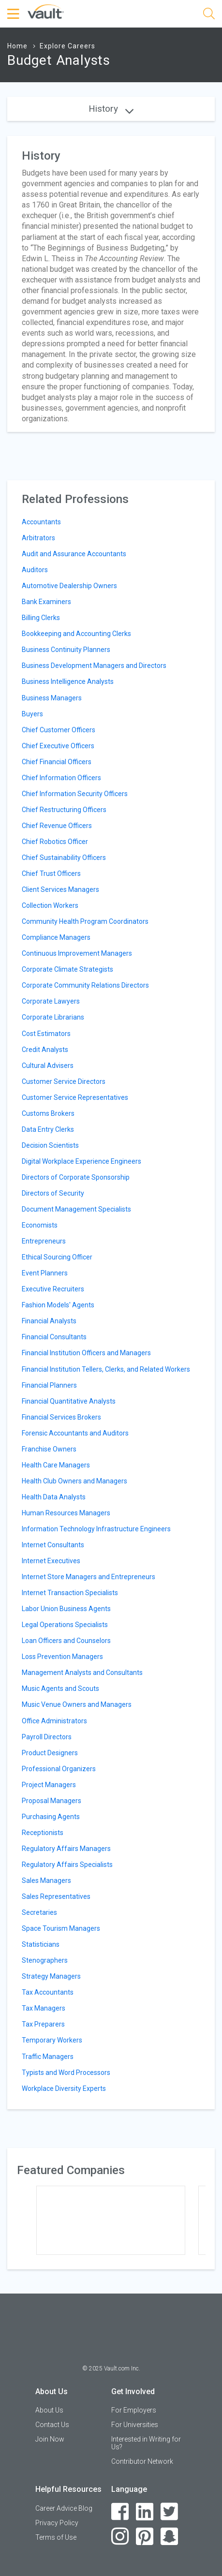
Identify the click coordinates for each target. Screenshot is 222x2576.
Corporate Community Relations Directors (85, 985)
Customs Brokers (48, 1113)
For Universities (134, 2424)
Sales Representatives (56, 1896)
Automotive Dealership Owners (69, 586)
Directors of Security (53, 1193)
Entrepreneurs (44, 1241)
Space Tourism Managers (61, 1928)
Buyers (32, 714)
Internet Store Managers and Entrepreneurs (88, 1577)
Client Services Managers (60, 889)
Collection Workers (50, 905)
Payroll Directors (47, 1737)
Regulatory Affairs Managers (66, 1848)
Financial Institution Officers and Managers (86, 1353)
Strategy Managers (51, 1976)
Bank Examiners (46, 602)
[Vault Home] (46, 10)
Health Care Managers (56, 1465)
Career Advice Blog (63, 2508)
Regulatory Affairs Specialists (67, 1864)
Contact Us (52, 2424)
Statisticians (40, 1944)
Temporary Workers (52, 2040)
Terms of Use (55, 2537)
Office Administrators (54, 1721)
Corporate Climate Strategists (67, 969)
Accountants (41, 522)
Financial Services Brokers (61, 1417)
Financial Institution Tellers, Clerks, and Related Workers (106, 1369)
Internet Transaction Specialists (70, 1593)
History (111, 108)
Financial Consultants (54, 1337)
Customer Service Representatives (75, 1097)
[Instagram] (120, 2536)
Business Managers (52, 698)
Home (17, 46)
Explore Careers (67, 46)
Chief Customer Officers (58, 730)
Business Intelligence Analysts (68, 681)
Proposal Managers (51, 1801)
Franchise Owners (49, 1449)
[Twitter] (169, 2511)
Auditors (35, 570)
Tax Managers (43, 2008)
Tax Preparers (43, 2024)
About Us (49, 2410)
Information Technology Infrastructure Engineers (96, 1529)
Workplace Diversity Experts (64, 2088)
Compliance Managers (56, 937)
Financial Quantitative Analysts (69, 1401)
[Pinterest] (145, 2536)
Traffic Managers (48, 2056)
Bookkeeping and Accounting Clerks (76, 633)
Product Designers (50, 1753)
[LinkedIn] (145, 2511)
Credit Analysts (45, 1049)
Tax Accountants (48, 1992)
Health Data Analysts (54, 1497)
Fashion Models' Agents (58, 1305)
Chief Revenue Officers (57, 825)
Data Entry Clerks (48, 1129)
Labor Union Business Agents (66, 1609)
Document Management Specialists (76, 1209)
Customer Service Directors (63, 1081)
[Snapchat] (169, 2536)
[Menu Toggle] (14, 14)
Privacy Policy (56, 2523)
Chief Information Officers (61, 778)
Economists (40, 1225)
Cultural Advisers (48, 1065)
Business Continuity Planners (66, 649)
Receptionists (42, 1832)
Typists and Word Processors (66, 2072)
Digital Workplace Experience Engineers (81, 1161)
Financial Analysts (49, 1321)
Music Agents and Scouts (60, 1688)
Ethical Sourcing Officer (57, 1257)
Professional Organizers (59, 1769)
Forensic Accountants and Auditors (75, 1433)
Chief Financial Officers (56, 762)
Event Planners (45, 1273)
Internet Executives (51, 1561)
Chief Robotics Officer (55, 841)
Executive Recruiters (53, 1289)
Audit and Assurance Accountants (74, 554)
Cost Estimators (46, 1033)
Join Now (49, 2439)
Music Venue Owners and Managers (77, 1704)
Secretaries (39, 1912)
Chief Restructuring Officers (64, 810)
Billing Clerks (41, 618)
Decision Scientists (50, 1145)
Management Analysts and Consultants (82, 1672)
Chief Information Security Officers (75, 794)
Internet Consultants (53, 1545)
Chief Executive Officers (58, 746)
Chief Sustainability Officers (64, 857)
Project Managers (49, 1785)
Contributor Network (142, 2461)
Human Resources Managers (66, 1513)
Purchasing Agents (51, 1817)
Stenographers (45, 1960)
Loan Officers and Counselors (66, 1640)
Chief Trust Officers (51, 873)
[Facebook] (120, 2511)
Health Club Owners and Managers (74, 1481)
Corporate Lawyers (51, 1001)
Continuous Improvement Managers (77, 953)
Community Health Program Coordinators (85, 921)
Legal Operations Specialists (65, 1625)
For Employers (133, 2410)
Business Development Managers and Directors (94, 665)
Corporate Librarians (53, 1017)
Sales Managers (46, 1880)
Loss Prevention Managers (62, 1656)
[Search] (209, 15)
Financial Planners (49, 1385)
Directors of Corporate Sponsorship (76, 1177)
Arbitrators (38, 538)
